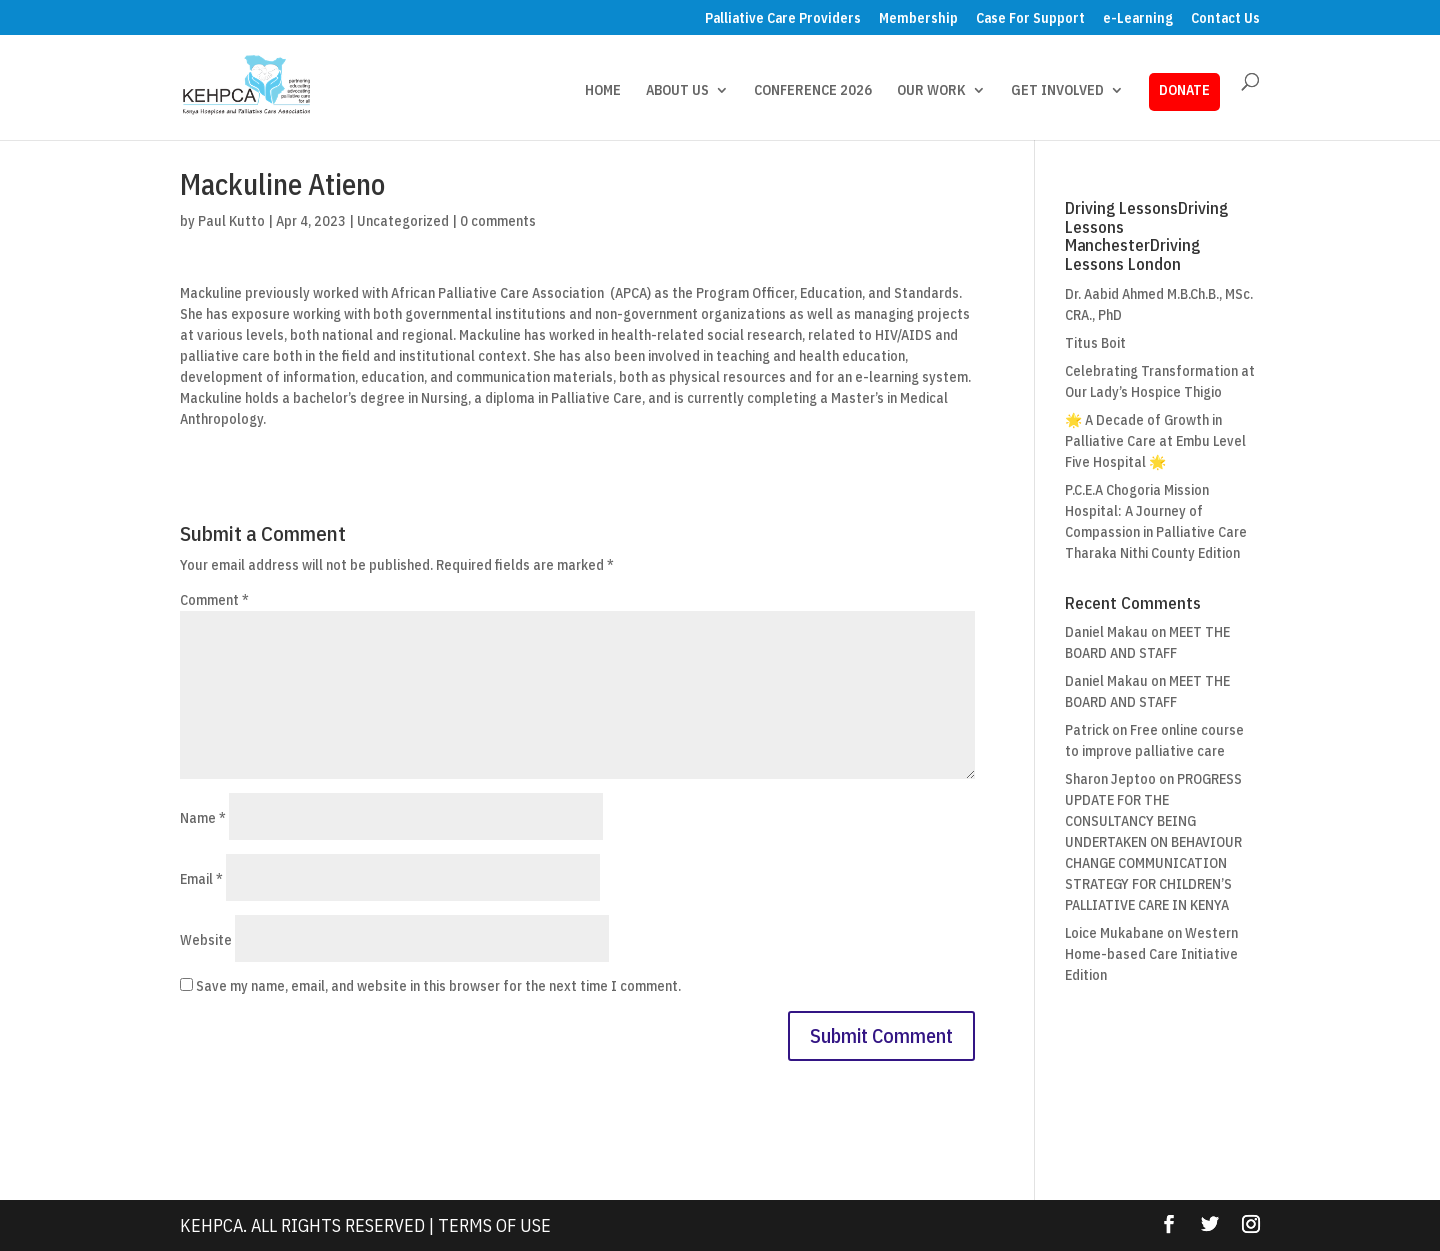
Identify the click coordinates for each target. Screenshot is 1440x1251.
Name (203, 818)
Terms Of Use (494, 1225)
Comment (214, 600)
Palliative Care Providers (783, 19)
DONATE (1184, 90)
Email (201, 879)
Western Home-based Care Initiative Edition (1151, 954)
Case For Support (1030, 19)
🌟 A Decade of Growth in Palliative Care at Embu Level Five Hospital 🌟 (1155, 441)
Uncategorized (403, 221)
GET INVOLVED (1057, 91)
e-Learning (1138, 19)
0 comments (498, 221)
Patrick (1087, 730)
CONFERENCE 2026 (813, 91)
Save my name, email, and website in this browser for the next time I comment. (438, 986)
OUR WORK (931, 91)
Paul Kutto (231, 221)
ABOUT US (677, 91)
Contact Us (1225, 19)
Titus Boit (1095, 343)
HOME (603, 91)
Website (206, 940)
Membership (918, 19)
